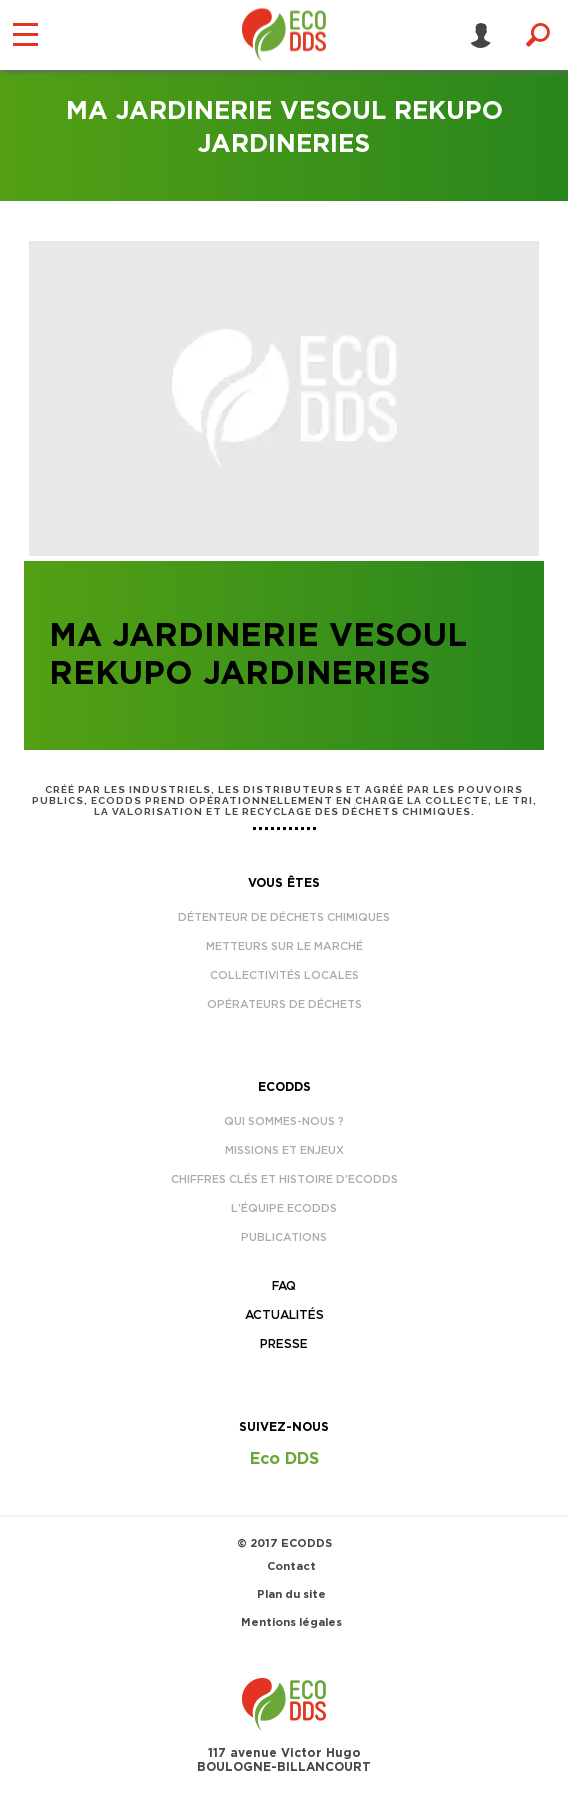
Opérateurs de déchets (284, 1004)
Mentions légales (291, 1622)
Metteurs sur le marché (284, 946)
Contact (291, 1566)
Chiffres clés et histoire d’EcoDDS (284, 1179)
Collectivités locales (284, 975)
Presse (284, 1344)
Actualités (284, 1315)
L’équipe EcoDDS (284, 1208)
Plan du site (291, 1594)
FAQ (284, 1286)
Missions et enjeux (284, 1150)
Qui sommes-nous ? (284, 1121)
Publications (284, 1237)
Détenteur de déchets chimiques (284, 917)
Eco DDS (284, 1459)
